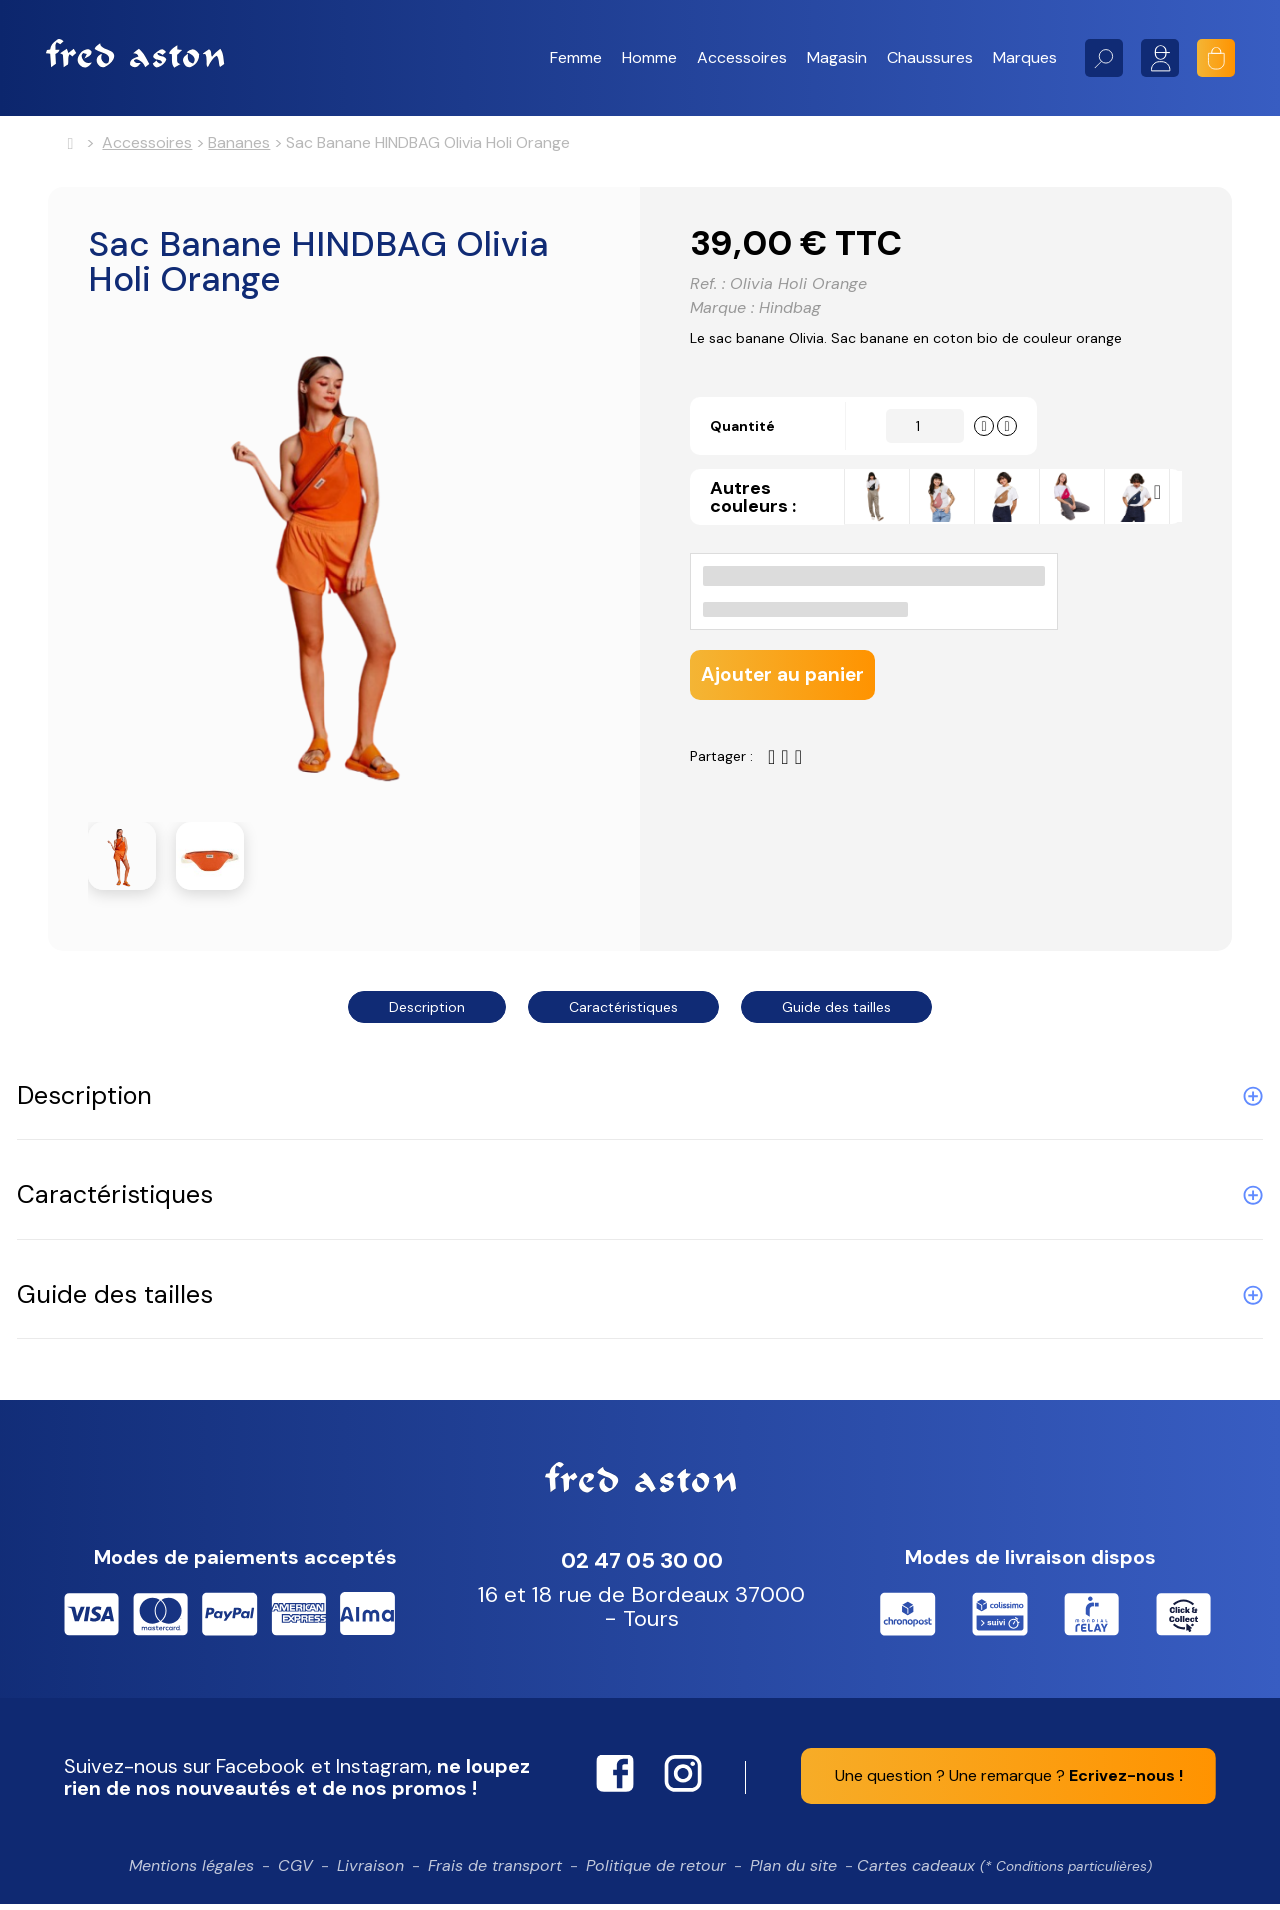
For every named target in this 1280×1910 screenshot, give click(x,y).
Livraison (370, 1871)
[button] (576, 58)
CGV (295, 1871)
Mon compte (1160, 58)
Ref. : (707, 293)
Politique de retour (656, 1871)
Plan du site (793, 1871)
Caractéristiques (623, 1013)
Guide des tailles (836, 1013)
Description (427, 1013)
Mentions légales (191, 1871)
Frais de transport (495, 1871)
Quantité (753, 469)
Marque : (722, 317)
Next (1162, 541)
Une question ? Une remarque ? (1009, 1781)
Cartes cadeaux (1004, 1871)
